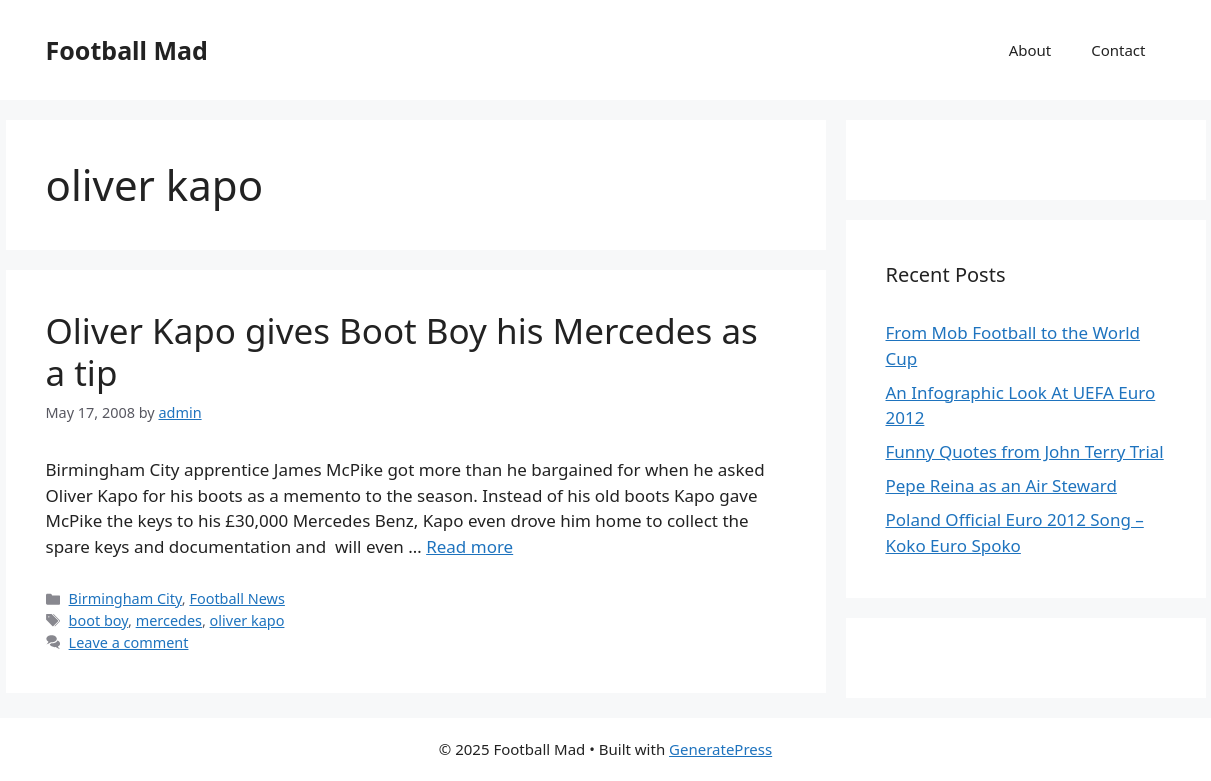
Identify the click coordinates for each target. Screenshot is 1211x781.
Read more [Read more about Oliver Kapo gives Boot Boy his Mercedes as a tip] (469, 546)
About (1030, 50)
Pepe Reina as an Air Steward (1001, 485)
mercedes (169, 620)
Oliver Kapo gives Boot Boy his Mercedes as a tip (402, 351)
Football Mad (127, 50)
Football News (236, 598)
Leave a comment (129, 642)
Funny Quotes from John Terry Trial (1025, 451)
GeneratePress (720, 749)
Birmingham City (125, 598)
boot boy (98, 620)
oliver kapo (247, 620)
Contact (1118, 50)
